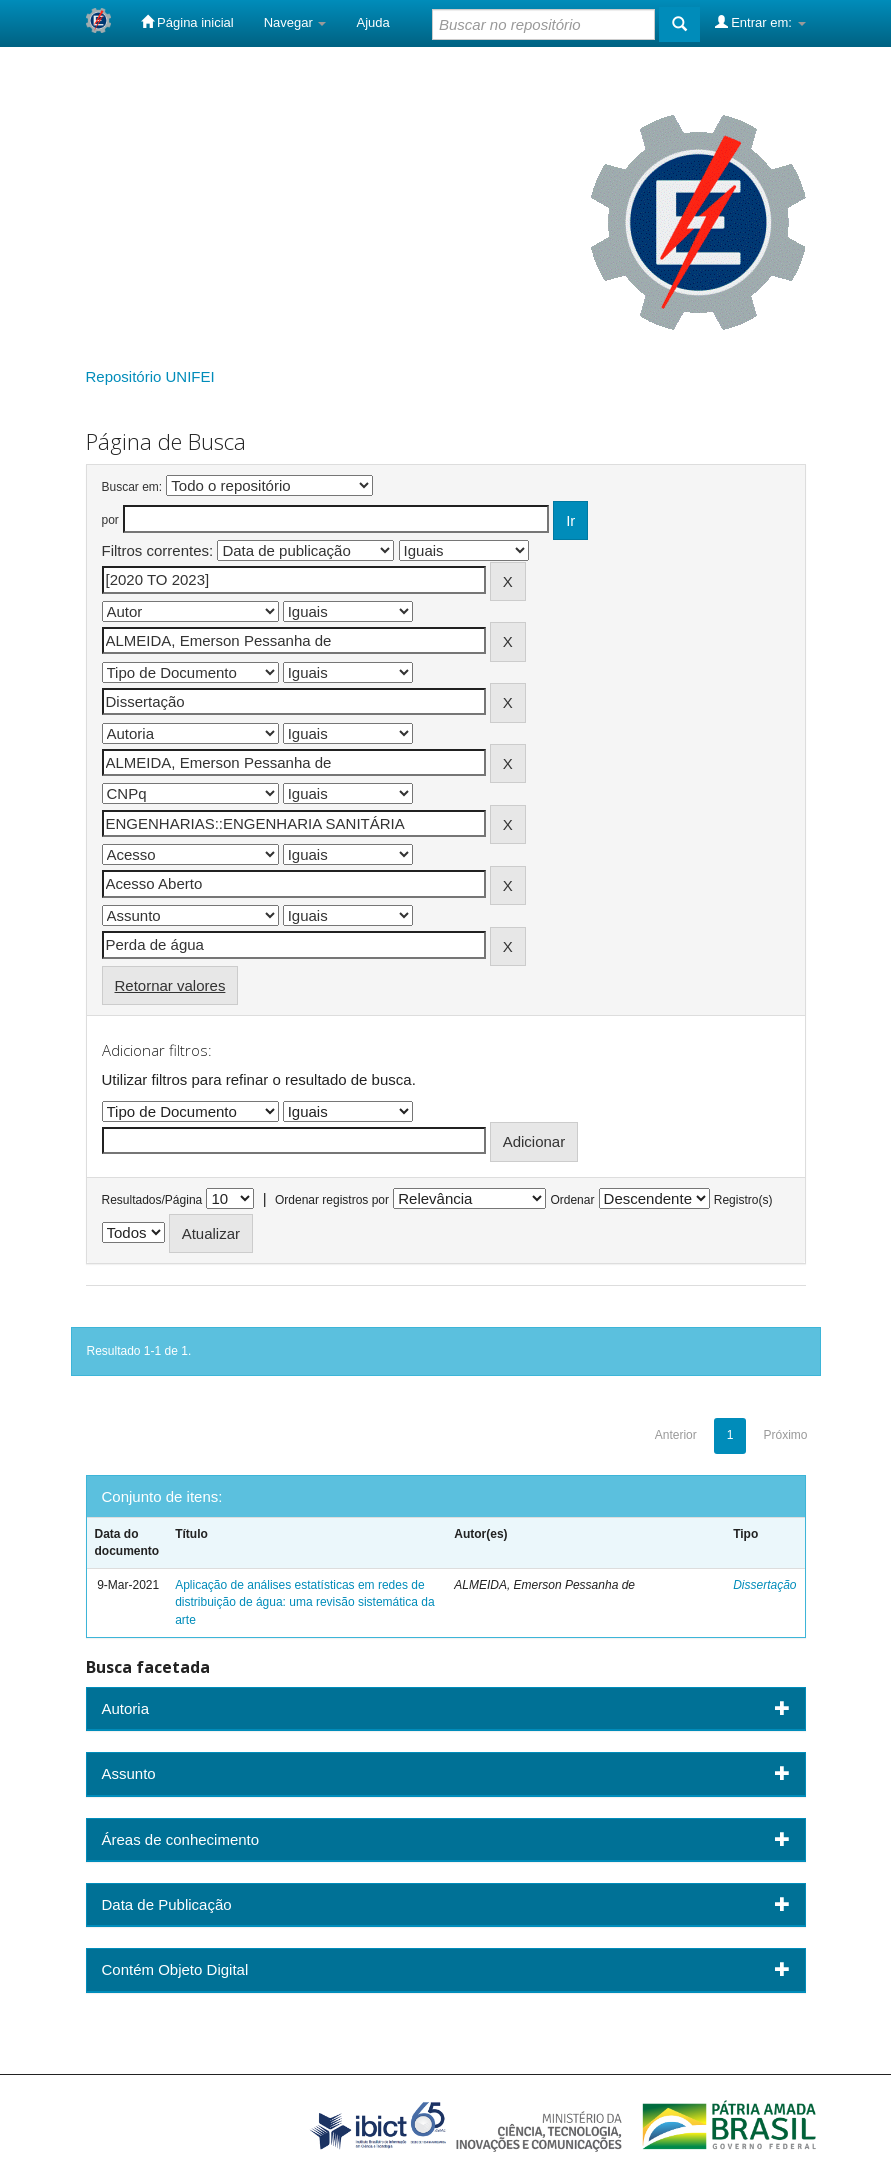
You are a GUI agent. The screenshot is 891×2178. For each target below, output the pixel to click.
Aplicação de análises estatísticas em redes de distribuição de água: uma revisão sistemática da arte (304, 1602)
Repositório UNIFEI (150, 376)
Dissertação (764, 1585)
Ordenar (572, 1200)
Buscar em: (132, 487)
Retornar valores (170, 985)
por (110, 520)
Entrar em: (760, 22)
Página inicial (187, 22)
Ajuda (372, 22)
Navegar (295, 22)
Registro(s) (743, 1200)
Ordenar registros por (332, 1200)
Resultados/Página (152, 1200)
